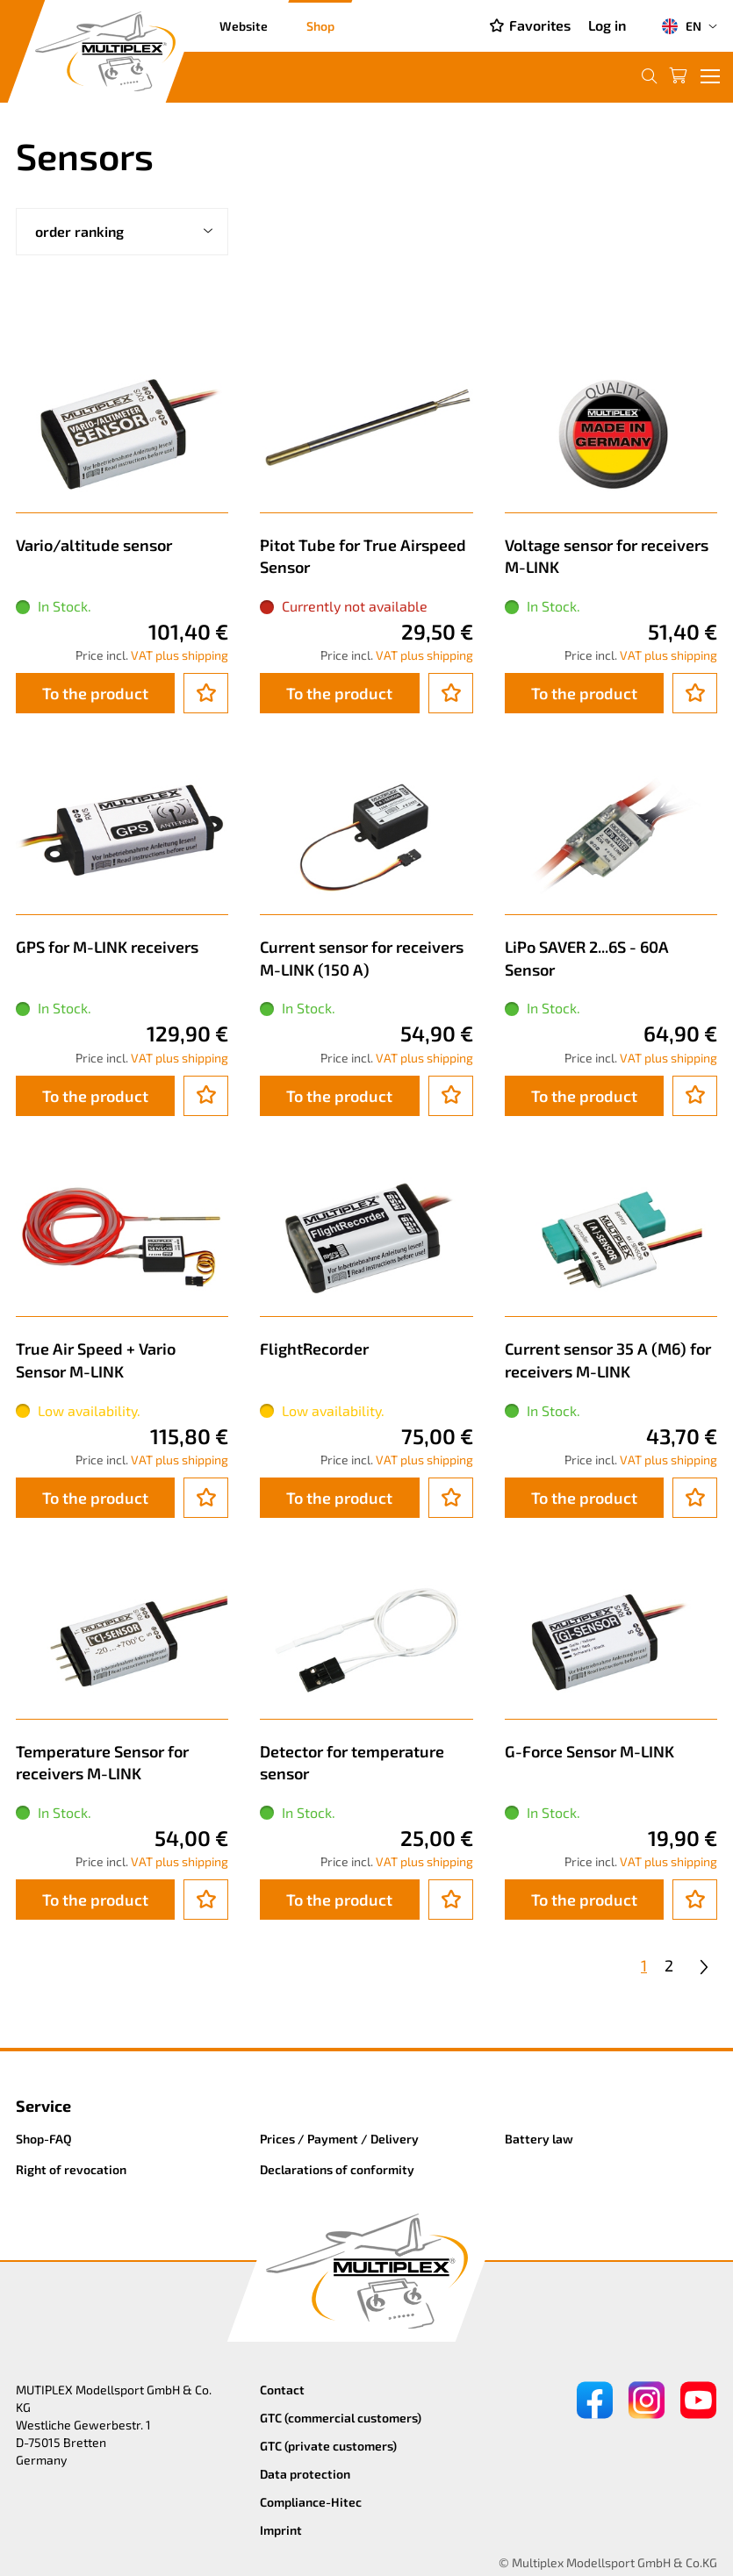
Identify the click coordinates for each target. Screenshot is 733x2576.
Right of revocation (71, 2169)
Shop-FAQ (44, 2138)
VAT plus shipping (179, 655)
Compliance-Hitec (311, 2501)
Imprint (281, 2529)
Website (243, 25)
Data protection (305, 2473)
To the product (95, 693)
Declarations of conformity (337, 2169)
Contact (282, 2389)
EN (681, 26)
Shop (320, 25)
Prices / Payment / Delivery (339, 2138)
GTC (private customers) (328, 2445)
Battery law (539, 2138)
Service (43, 2105)
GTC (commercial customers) (340, 2417)
